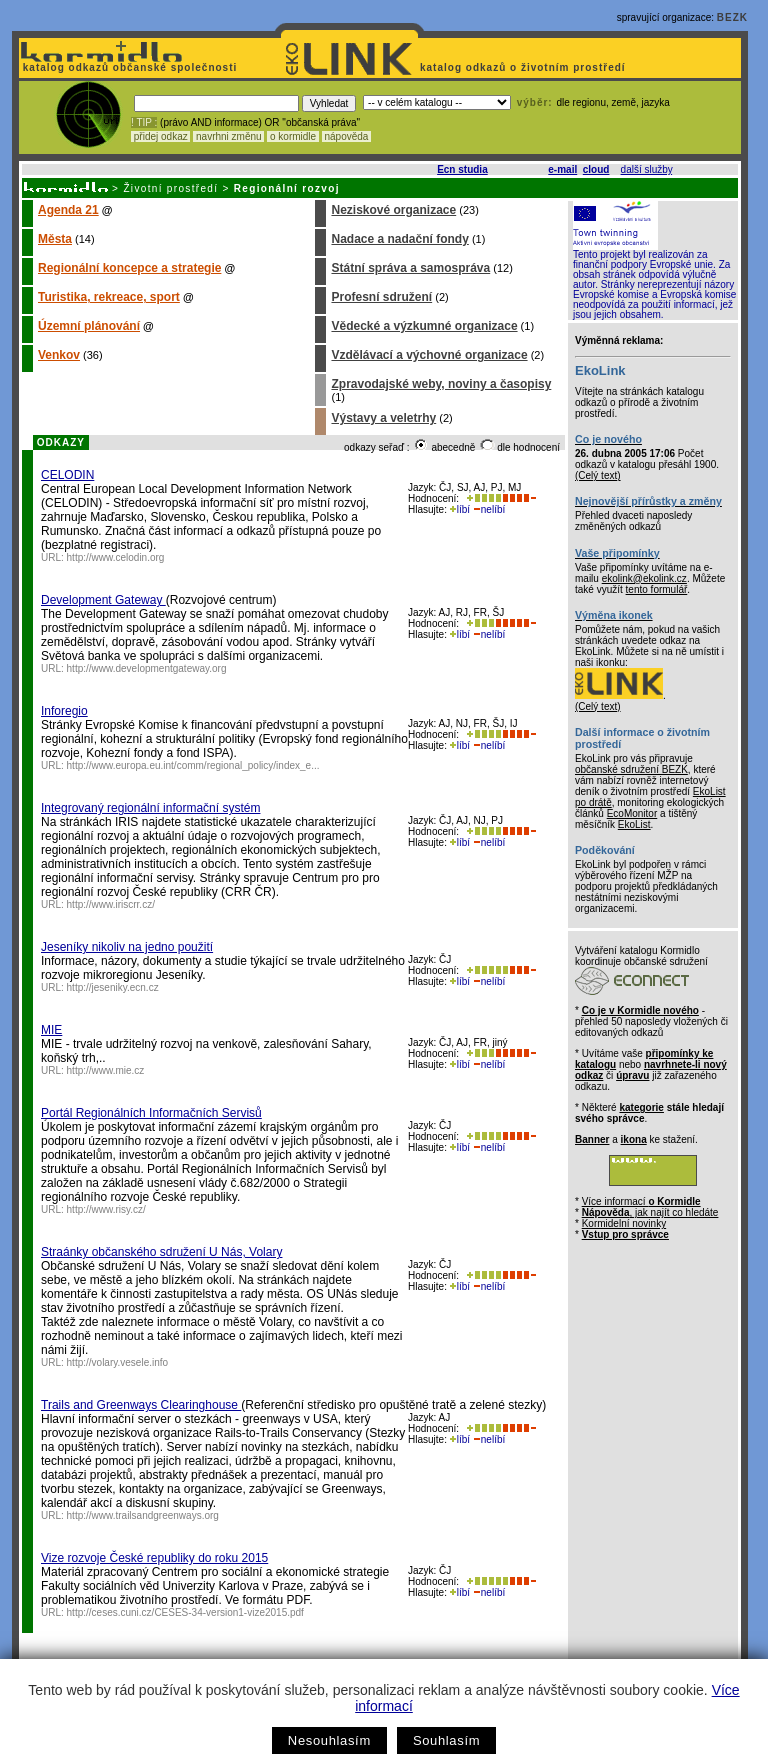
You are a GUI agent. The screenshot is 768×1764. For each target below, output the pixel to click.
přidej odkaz (160, 136)
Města (55, 239)
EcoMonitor (632, 813)
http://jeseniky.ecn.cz (113, 987)
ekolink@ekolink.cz (644, 578)
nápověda (347, 136)
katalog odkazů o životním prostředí (524, 67)
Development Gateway (103, 600)
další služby (647, 169)
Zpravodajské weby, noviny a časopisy (441, 384)
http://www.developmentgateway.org (147, 668)
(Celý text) (598, 475)
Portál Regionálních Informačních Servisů (151, 1113)
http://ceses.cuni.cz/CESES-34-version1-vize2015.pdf (185, 1612)
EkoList (634, 824)
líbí (460, 509)
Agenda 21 (68, 210)
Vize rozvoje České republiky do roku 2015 (154, 1558)
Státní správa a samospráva (410, 268)
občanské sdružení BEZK (631, 769)
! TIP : (144, 122)
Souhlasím (446, 1740)
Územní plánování (89, 326)
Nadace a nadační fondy (399, 239)
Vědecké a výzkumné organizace (424, 326)
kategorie (641, 1107)
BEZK (732, 17)
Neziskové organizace (393, 210)
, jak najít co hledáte (650, 1212)
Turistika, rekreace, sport (109, 297)
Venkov (59, 355)
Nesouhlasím (329, 1740)
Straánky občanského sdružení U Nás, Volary (161, 1252)
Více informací (641, 1201)
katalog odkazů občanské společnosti (128, 67)
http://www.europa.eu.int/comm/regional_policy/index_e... (193, 765)
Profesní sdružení (381, 297)
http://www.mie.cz (106, 1070)
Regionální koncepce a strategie (129, 268)
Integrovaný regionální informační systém (150, 808)
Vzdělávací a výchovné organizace (429, 355)
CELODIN (67, 475)
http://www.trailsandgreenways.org (143, 1515)
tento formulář (657, 589)
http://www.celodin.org (116, 557)
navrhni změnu (228, 136)
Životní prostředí (170, 188)
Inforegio (64, 711)
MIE (51, 1030)
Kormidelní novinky (624, 1223)
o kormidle (293, 136)
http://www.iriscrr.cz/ (111, 904)
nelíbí (489, 509)
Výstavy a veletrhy (383, 418)
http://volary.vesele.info (118, 1362)
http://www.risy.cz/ (106, 1209)
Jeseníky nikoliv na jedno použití (127, 947)
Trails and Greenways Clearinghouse (141, 1405)
